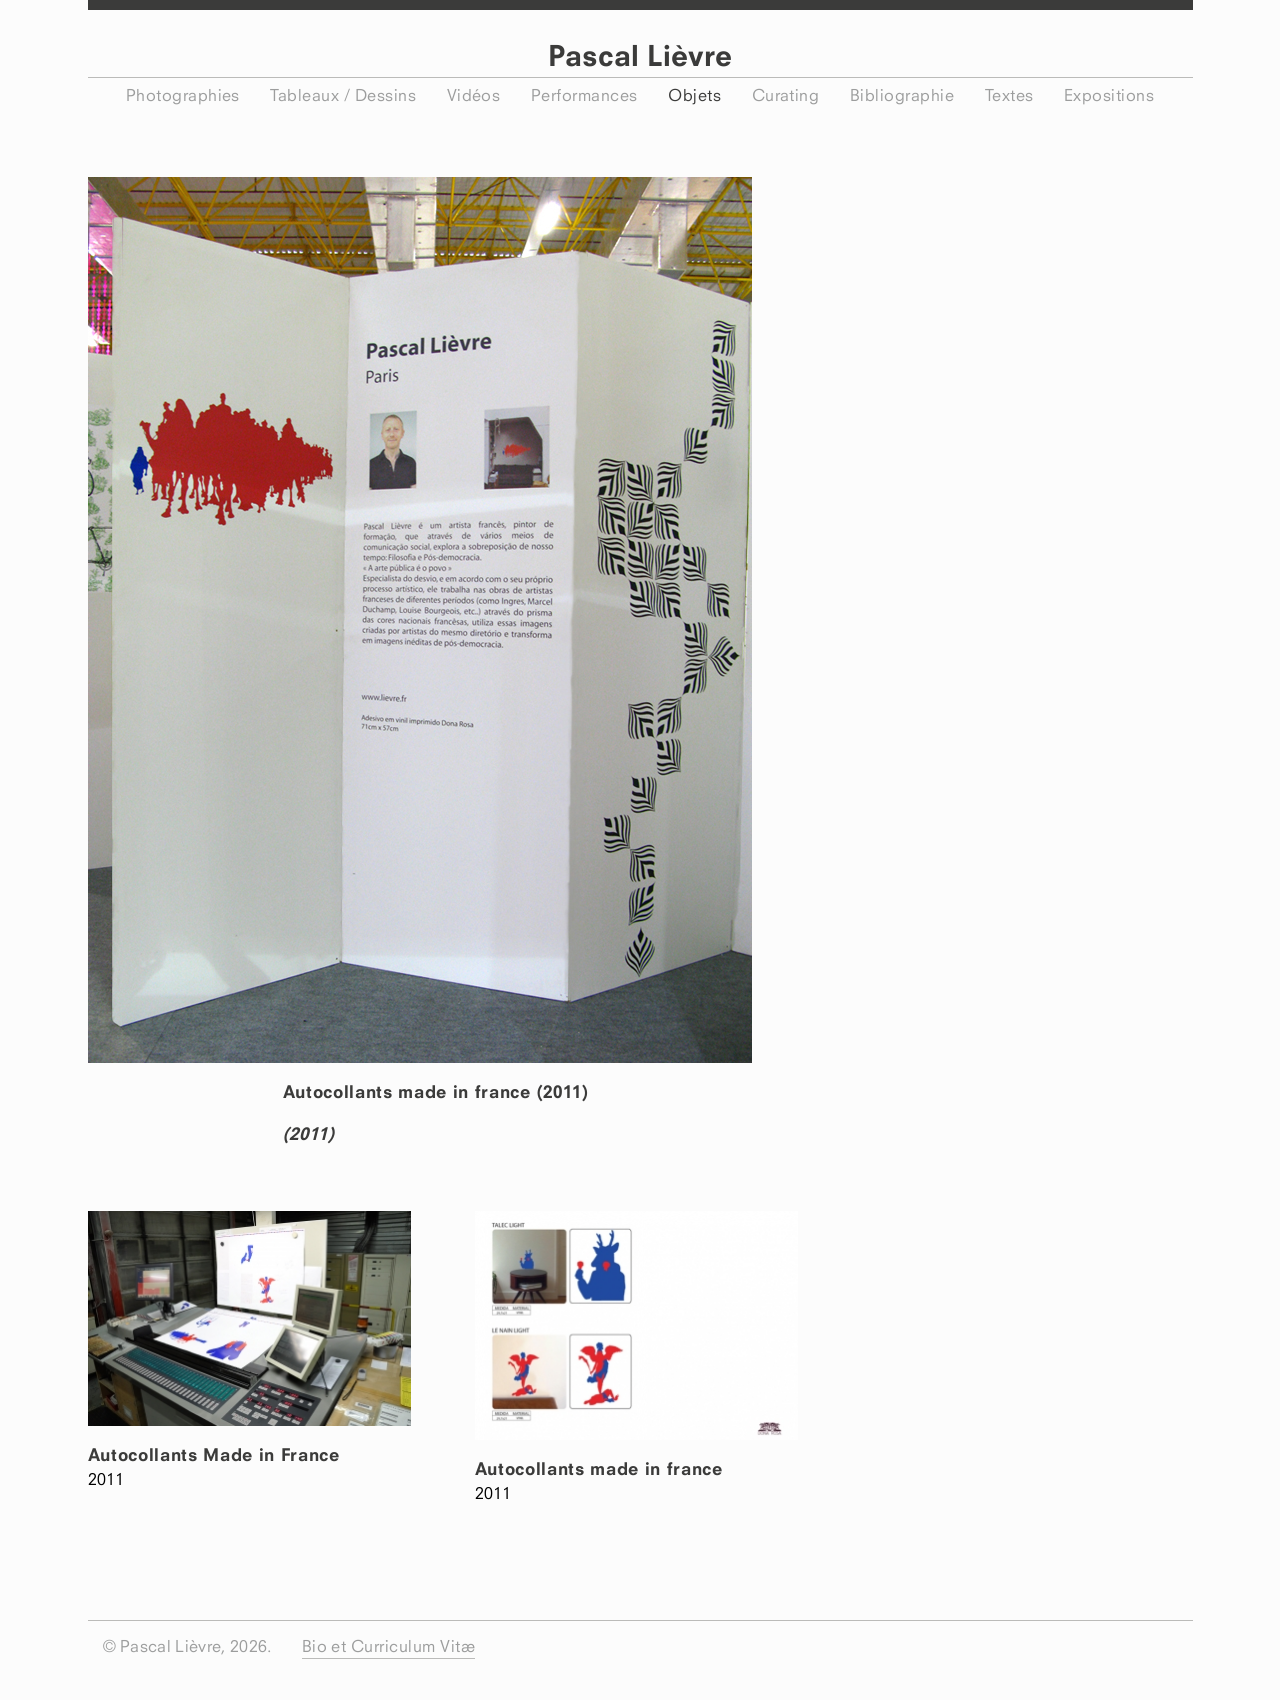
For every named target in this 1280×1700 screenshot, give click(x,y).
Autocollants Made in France (214, 1454)
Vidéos (474, 95)
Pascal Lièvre (640, 56)
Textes (1009, 95)
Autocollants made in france (599, 1468)
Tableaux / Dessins (343, 95)
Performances (584, 95)
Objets (694, 95)
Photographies (183, 95)
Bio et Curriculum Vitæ (389, 1646)
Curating (786, 95)
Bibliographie (902, 95)
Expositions (1109, 95)
